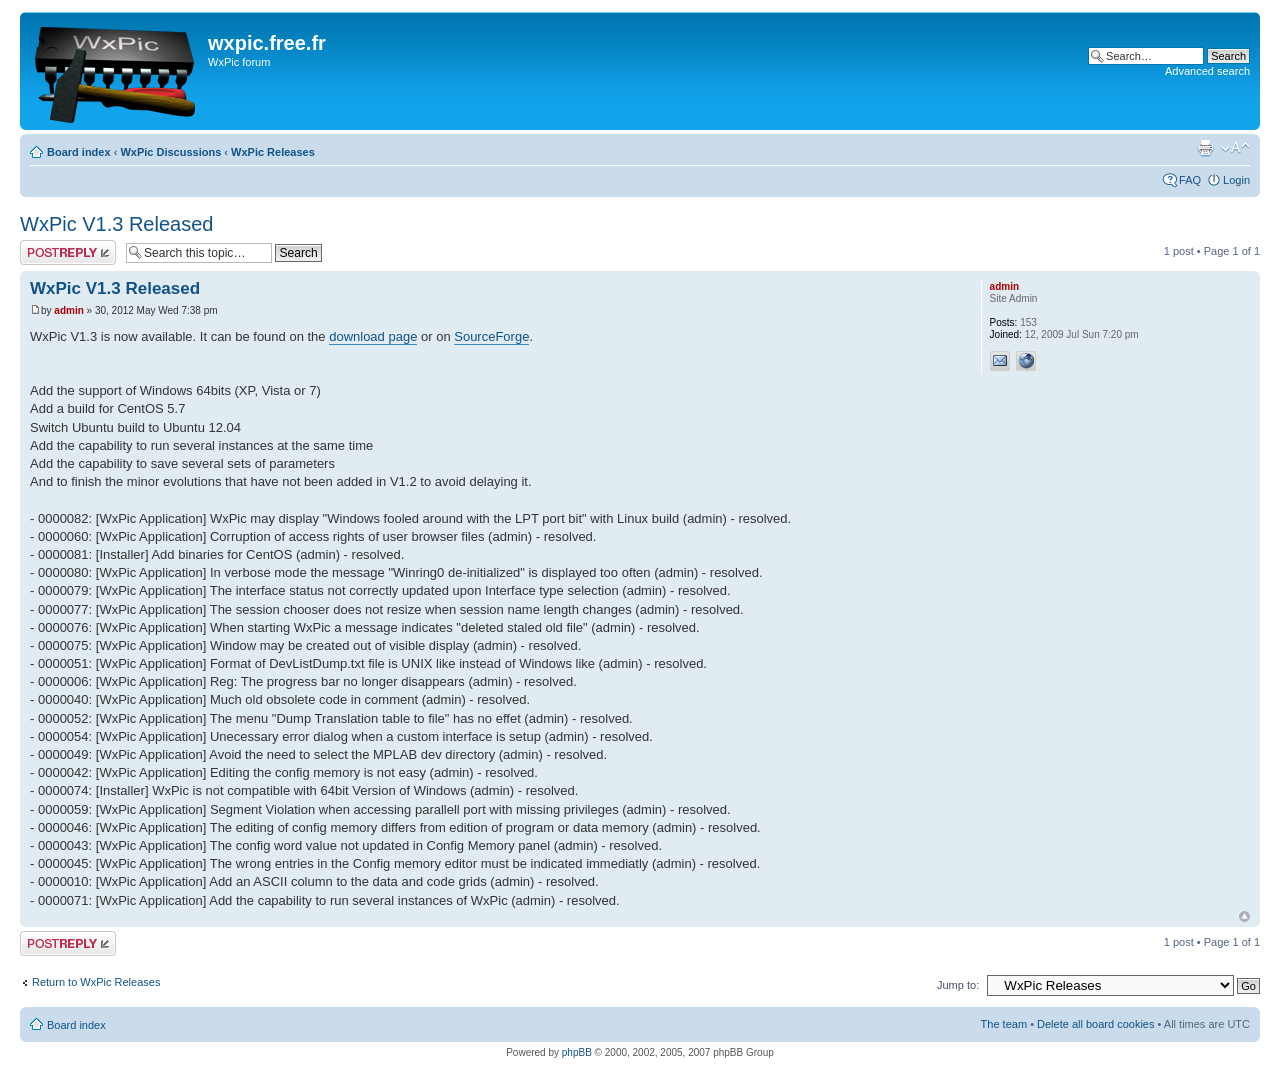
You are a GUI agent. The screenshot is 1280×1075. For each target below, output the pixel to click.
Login (1236, 180)
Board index (79, 152)
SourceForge (491, 336)
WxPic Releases (273, 152)
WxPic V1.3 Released (116, 224)
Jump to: (958, 985)
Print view (1205, 148)
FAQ (1190, 180)
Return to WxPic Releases (96, 982)
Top (1244, 916)
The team (1004, 1024)
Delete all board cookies (1095, 1024)
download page (373, 336)
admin (68, 310)
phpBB (577, 1052)
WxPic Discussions (170, 152)
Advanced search (1207, 71)
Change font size (1235, 148)
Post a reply (68, 252)
